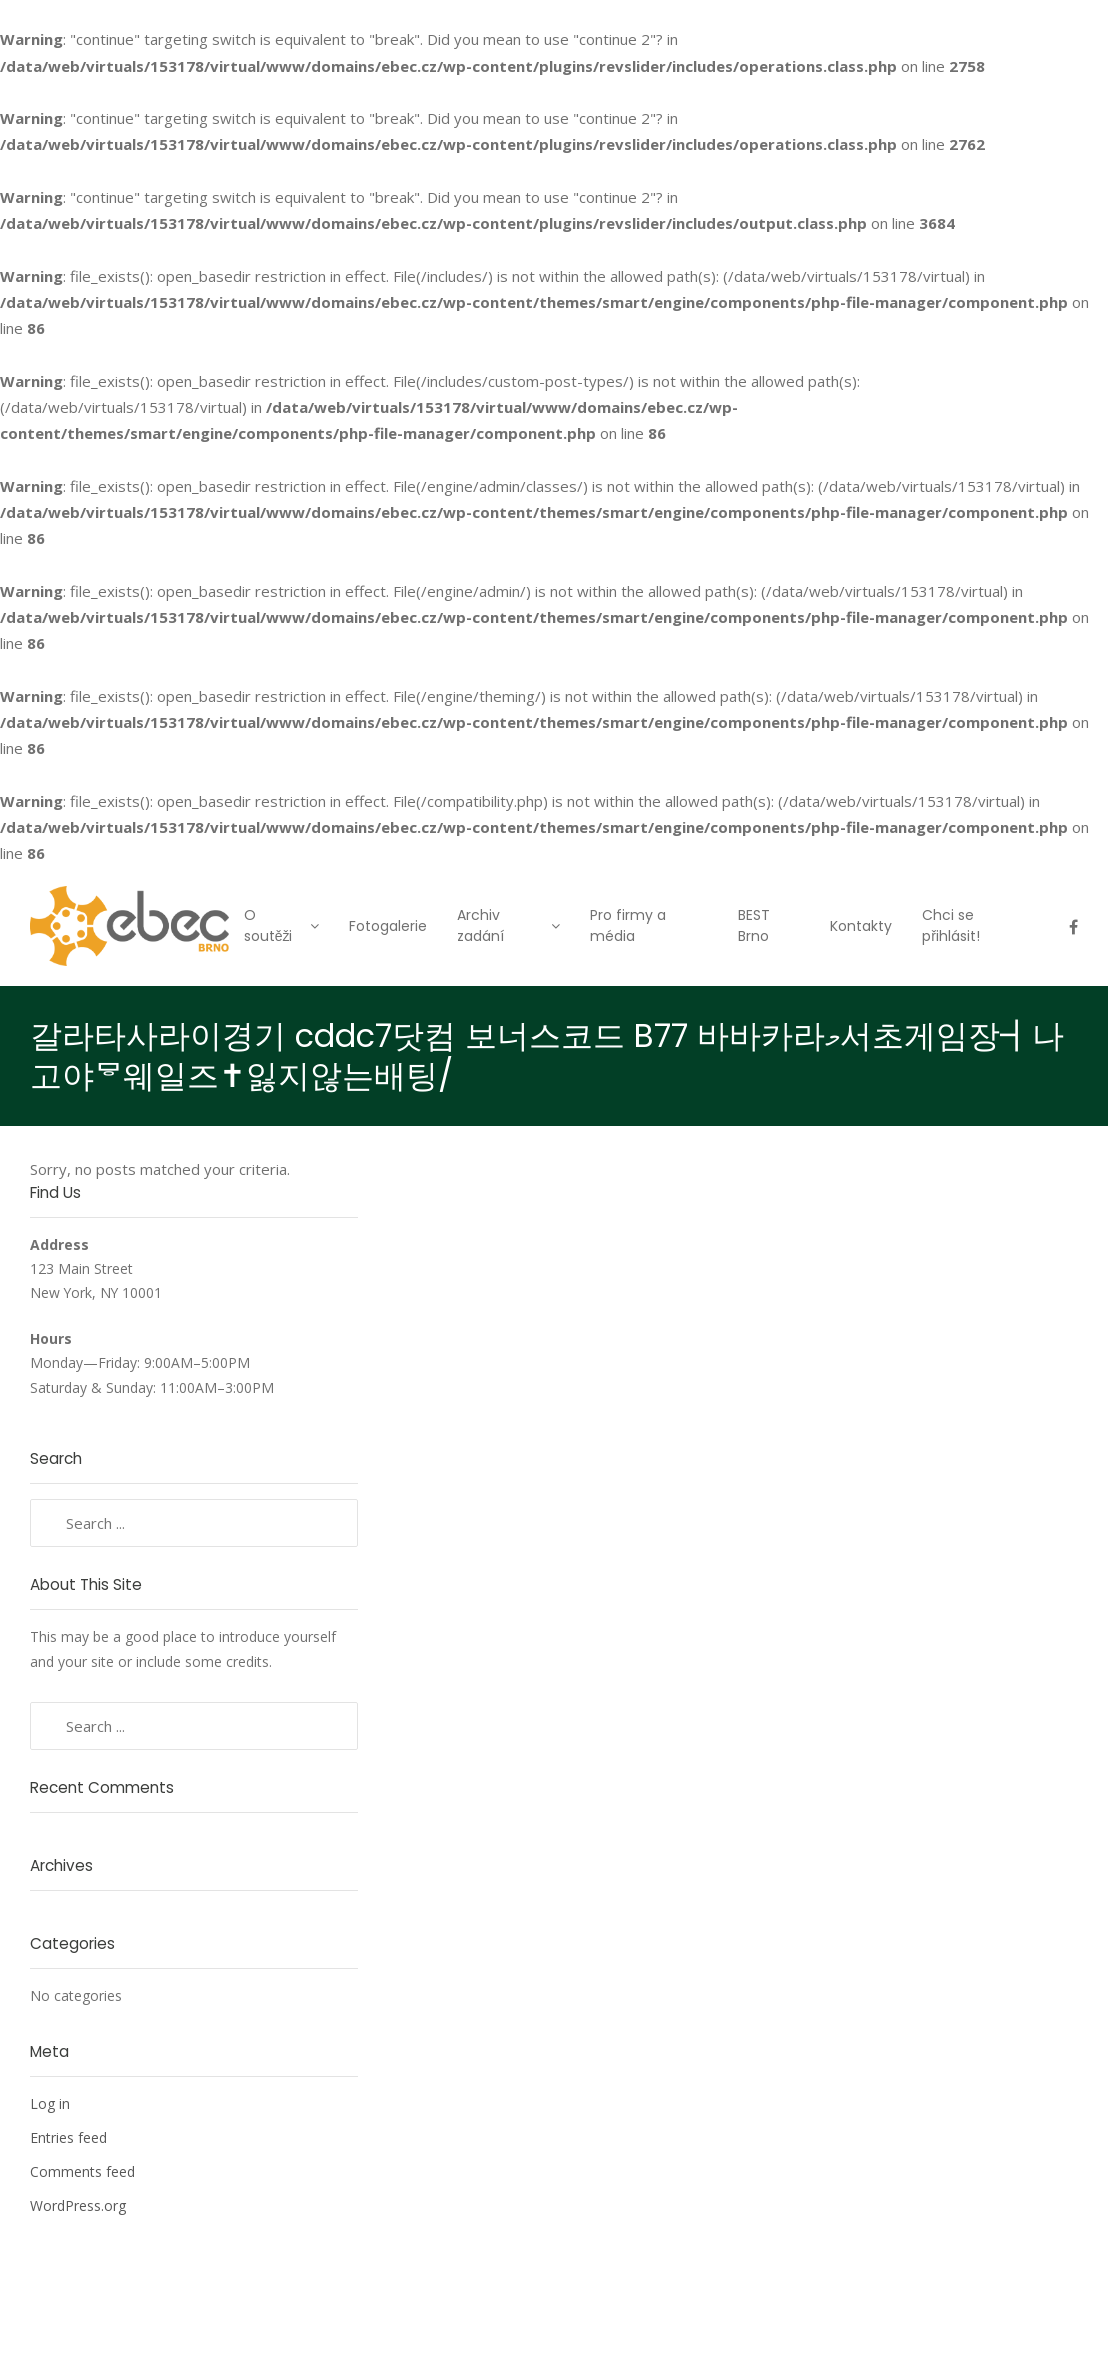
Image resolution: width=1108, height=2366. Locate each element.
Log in (50, 2103)
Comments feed (82, 2171)
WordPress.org (78, 2205)
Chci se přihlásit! (951, 925)
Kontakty (861, 926)
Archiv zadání (480, 925)
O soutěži (268, 925)
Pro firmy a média (628, 925)
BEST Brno (754, 925)
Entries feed (68, 2137)
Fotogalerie (388, 926)
